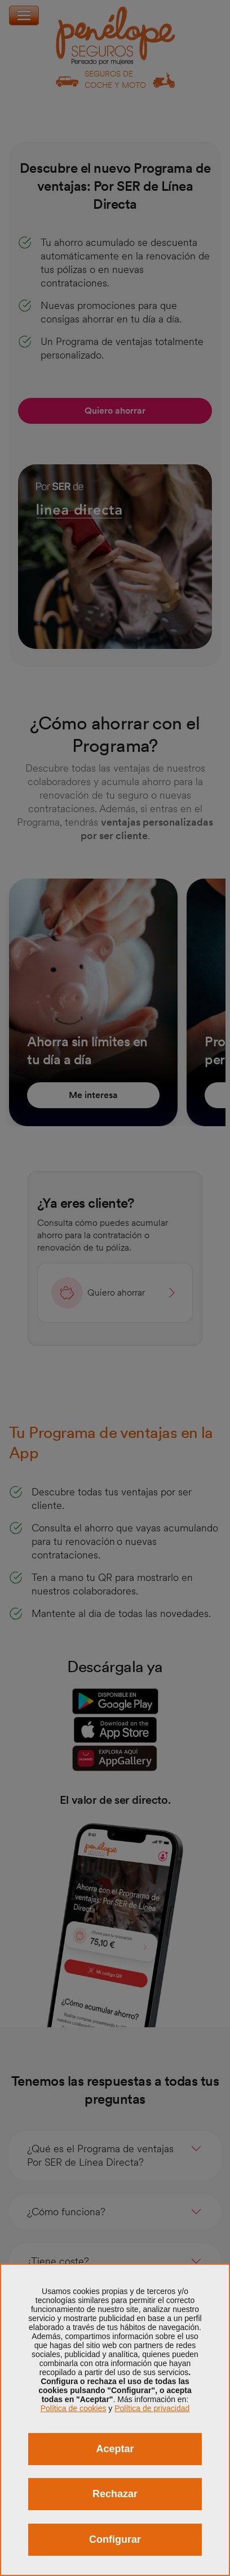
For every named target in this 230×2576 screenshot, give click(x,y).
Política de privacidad (151, 2408)
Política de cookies (74, 2408)
